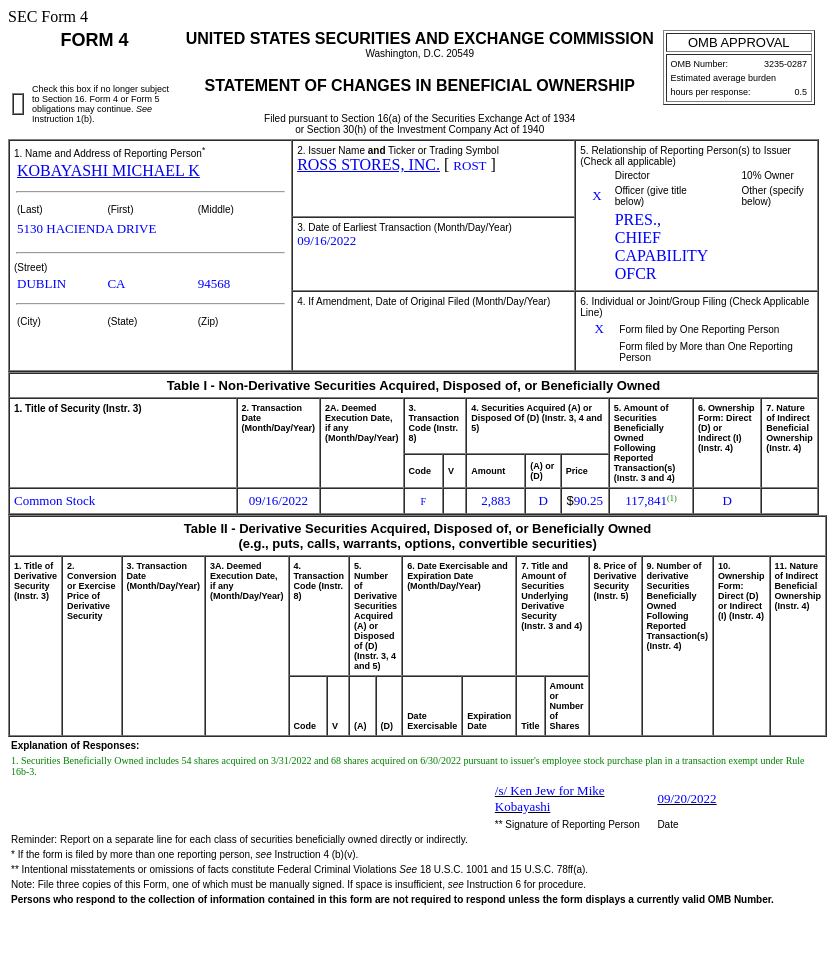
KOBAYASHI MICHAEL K (108, 170)
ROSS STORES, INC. (368, 164)
